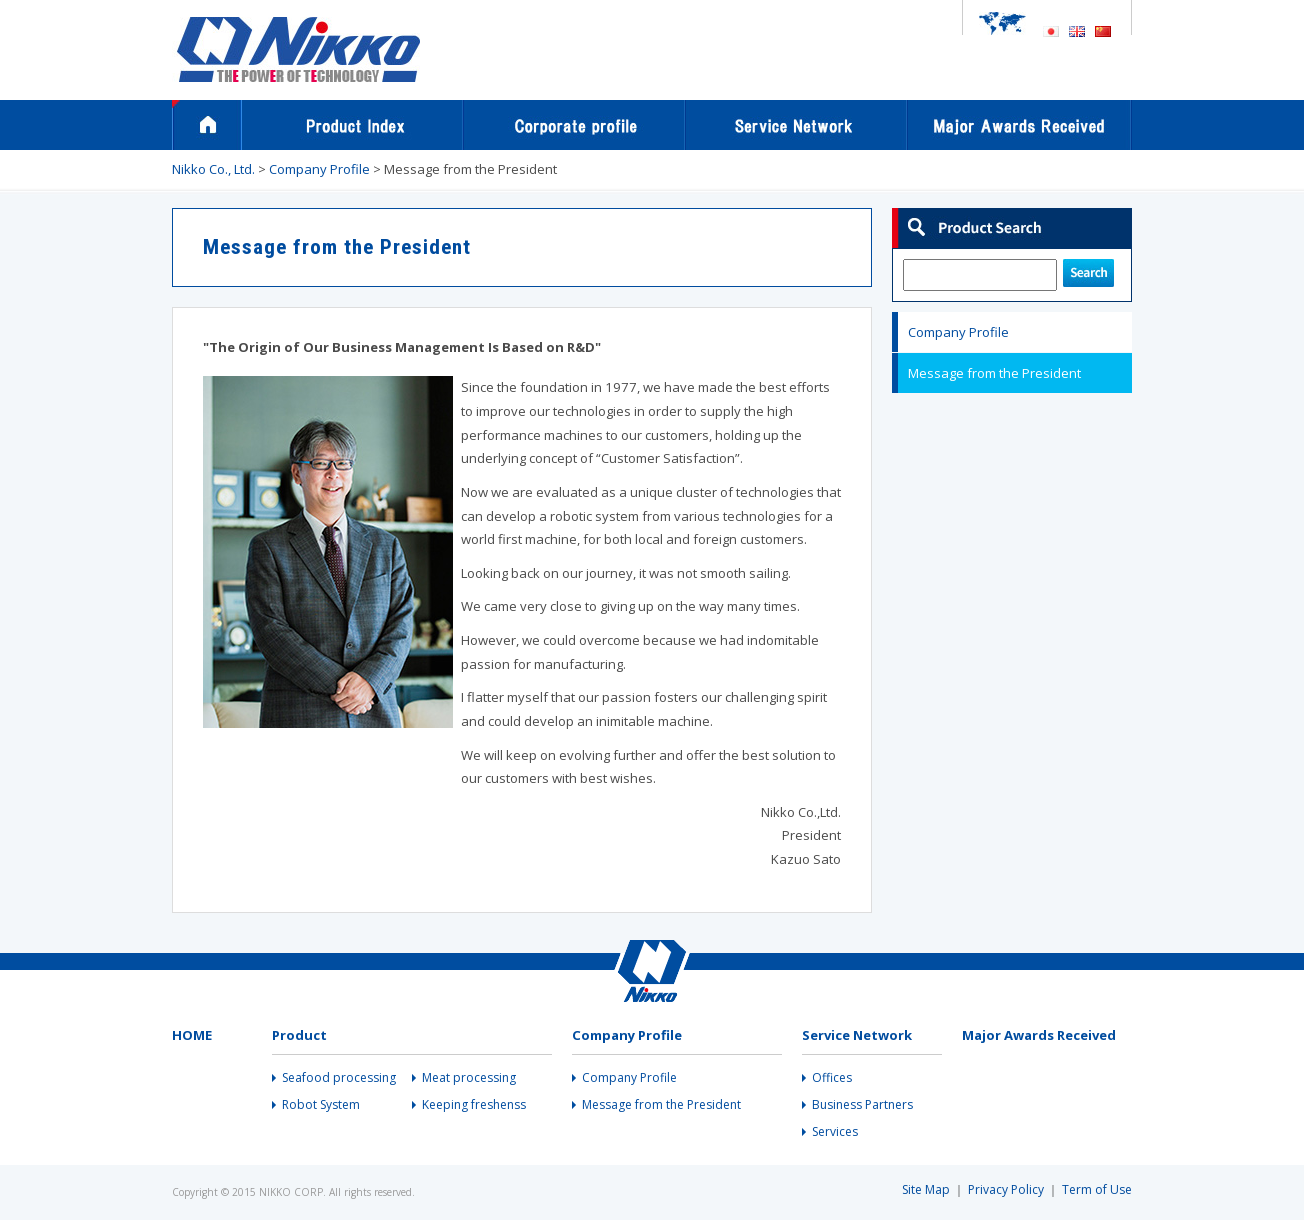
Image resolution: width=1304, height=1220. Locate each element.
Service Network (797, 125)
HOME (192, 1035)
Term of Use (1097, 1189)
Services (835, 1132)
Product (299, 1035)
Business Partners (862, 1105)
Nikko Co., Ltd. (213, 169)
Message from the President (994, 373)
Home (207, 125)
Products (353, 125)
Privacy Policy (1006, 1189)
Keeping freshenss (474, 1105)
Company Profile (575, 125)
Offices (832, 1078)
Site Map (926, 1189)
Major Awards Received (1020, 125)
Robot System (321, 1105)
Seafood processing (339, 1078)
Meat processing (469, 1078)
